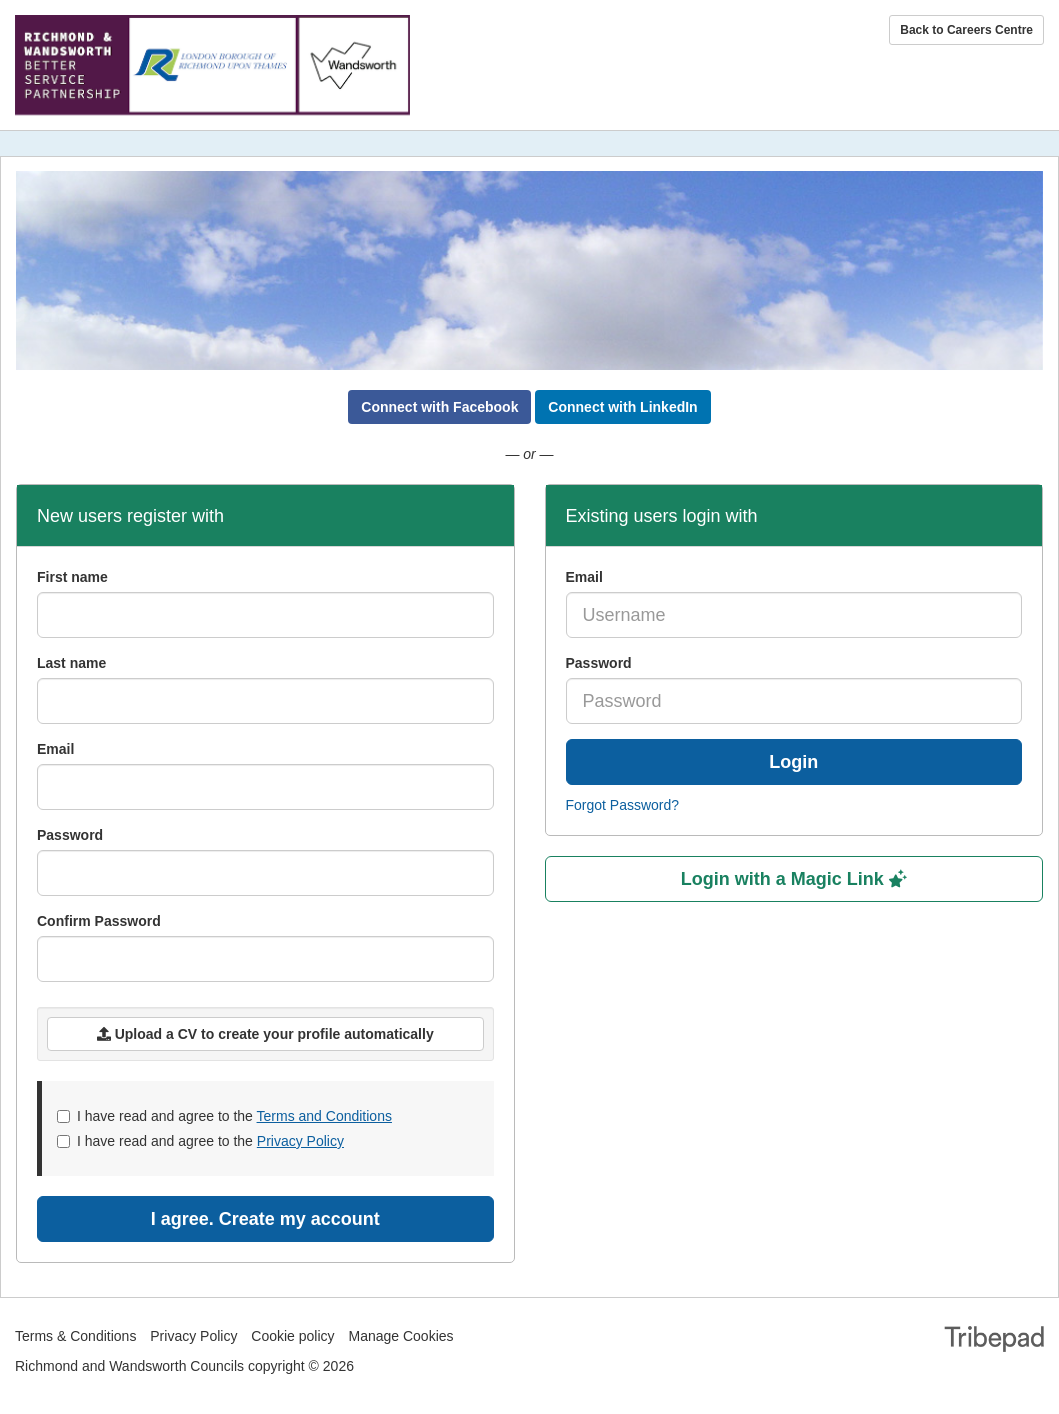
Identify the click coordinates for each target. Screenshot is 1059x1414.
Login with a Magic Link (794, 879)
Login (793, 762)
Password (599, 663)
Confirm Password (99, 921)
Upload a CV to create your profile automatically (265, 1034)
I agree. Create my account (265, 1219)
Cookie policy (292, 1336)
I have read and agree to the (224, 1116)
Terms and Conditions (324, 1116)
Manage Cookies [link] (400, 1336)
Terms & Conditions (75, 1336)
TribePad (994, 1341)
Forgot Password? (623, 805)
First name (72, 577)
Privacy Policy (300, 1141)
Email (584, 577)
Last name (71, 663)
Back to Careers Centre (966, 30)
